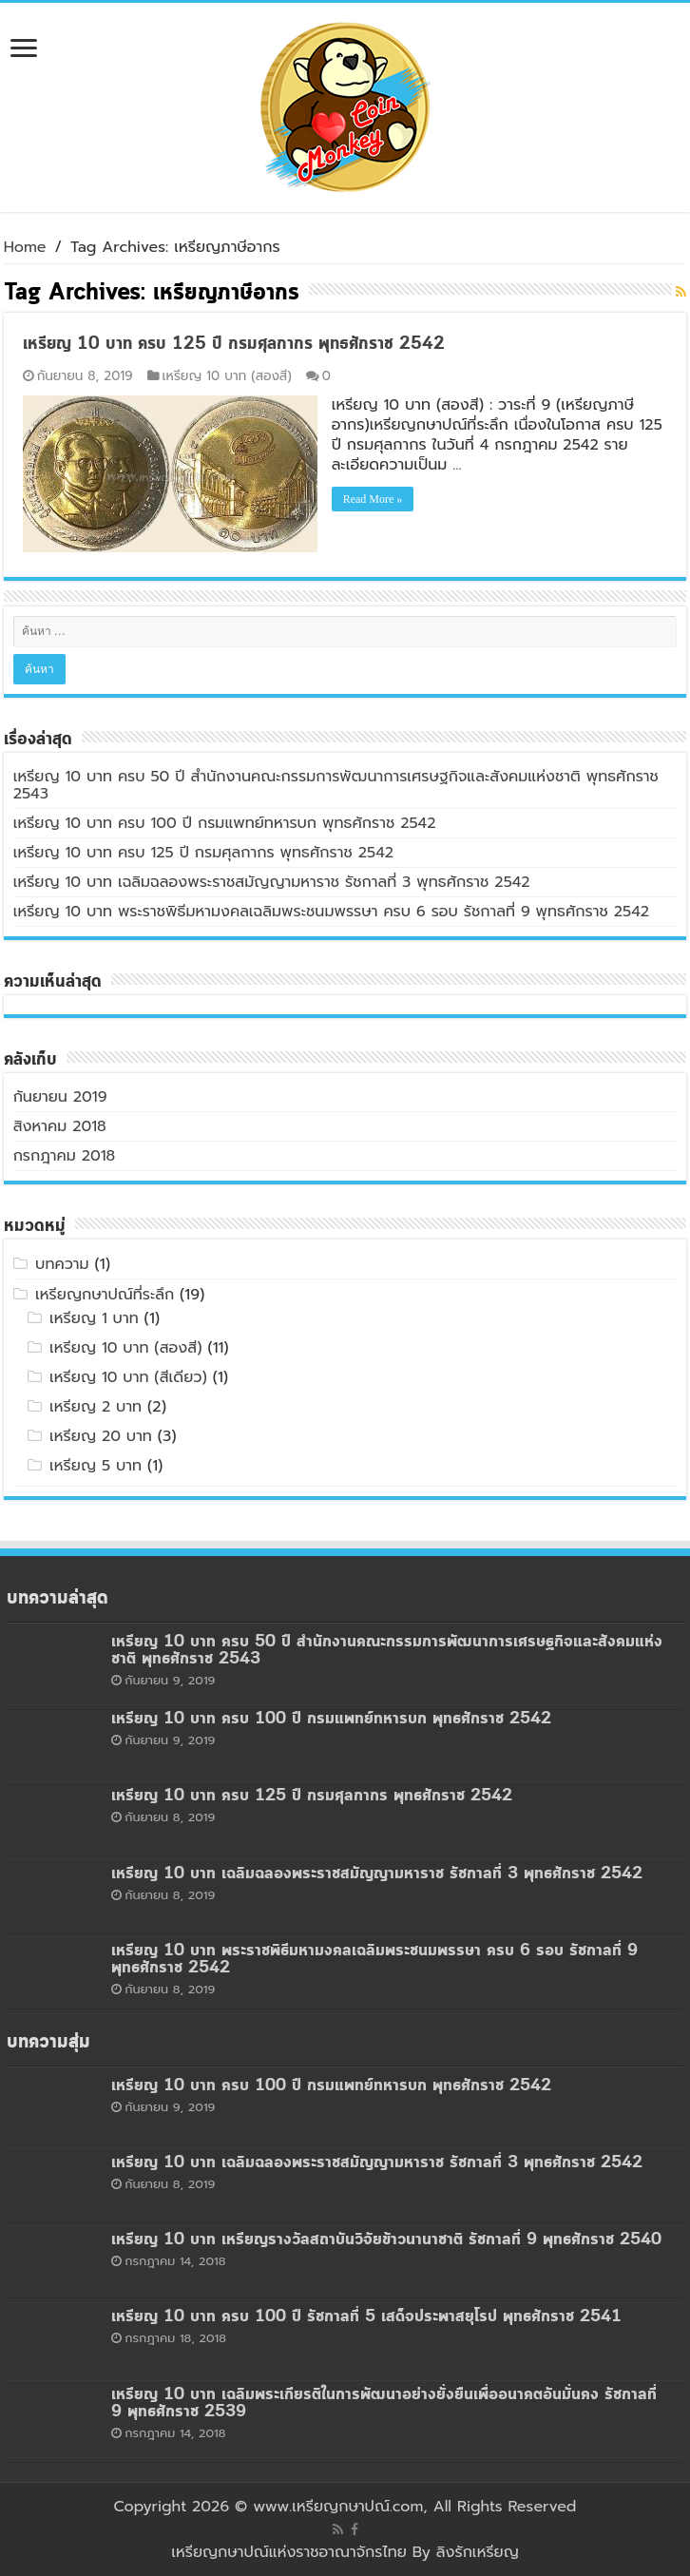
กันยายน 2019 (60, 1097)
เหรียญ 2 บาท (95, 1406)
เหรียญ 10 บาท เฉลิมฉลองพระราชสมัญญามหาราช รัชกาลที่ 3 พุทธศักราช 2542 (271, 882)
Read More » (373, 499)
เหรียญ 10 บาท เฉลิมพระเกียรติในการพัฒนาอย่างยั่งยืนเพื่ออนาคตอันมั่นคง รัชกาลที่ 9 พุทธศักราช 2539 (384, 2403)
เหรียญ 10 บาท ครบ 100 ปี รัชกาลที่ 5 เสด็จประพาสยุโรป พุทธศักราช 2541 (366, 2317)
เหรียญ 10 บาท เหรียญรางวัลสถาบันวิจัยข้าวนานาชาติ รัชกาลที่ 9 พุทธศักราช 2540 (386, 2240)
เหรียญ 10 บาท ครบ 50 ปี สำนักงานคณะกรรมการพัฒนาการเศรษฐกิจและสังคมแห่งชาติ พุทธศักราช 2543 (336, 785)
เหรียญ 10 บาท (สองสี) (227, 376)
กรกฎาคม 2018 (64, 1155)
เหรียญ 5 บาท (95, 1465)
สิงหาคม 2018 (59, 1126)
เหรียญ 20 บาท (100, 1436)
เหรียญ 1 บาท (94, 1318)
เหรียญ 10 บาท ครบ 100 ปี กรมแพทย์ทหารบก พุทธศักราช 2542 (224, 823)
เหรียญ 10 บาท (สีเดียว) (128, 1377)
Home (25, 247)
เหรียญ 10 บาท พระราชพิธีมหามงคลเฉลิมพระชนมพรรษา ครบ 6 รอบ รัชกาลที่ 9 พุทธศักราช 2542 (331, 911)
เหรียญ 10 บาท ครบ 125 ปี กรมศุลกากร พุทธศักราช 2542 (234, 344)
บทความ (62, 1264)
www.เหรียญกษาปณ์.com (338, 2506)
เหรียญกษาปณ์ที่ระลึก (104, 1294)
